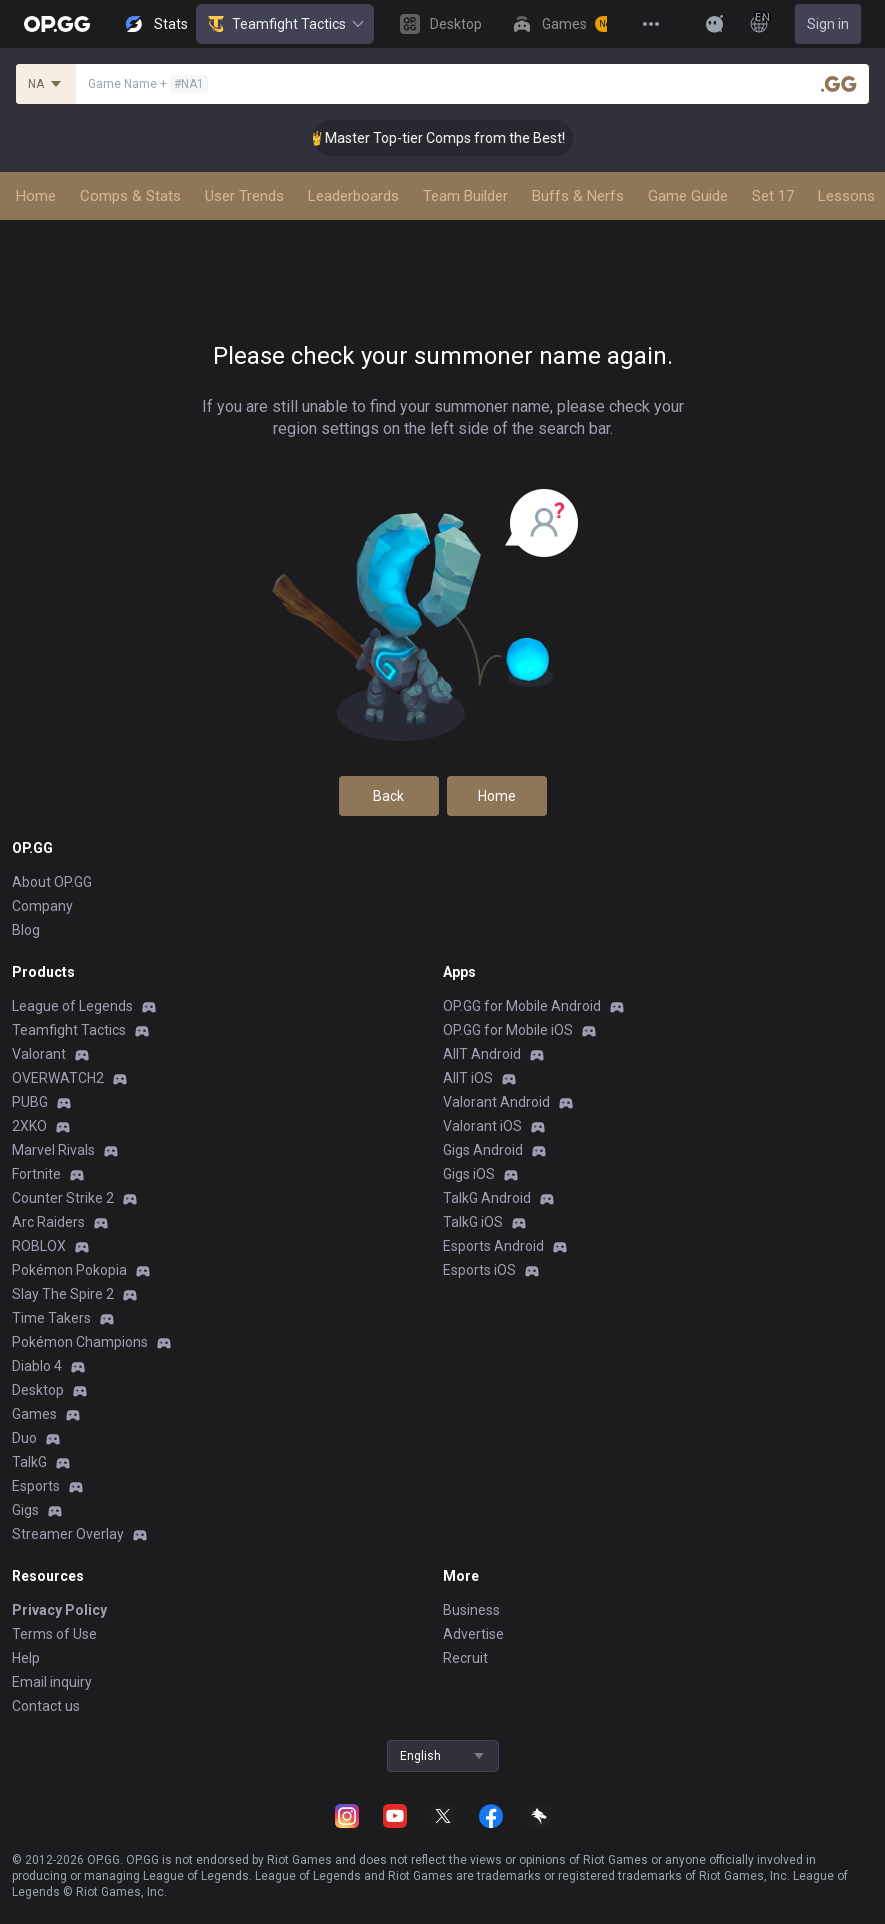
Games (34, 1414)
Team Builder (465, 196)
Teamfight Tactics (285, 24)
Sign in (828, 24)
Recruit (465, 1658)
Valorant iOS (482, 1126)
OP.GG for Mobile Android (522, 1006)
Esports (36, 1486)
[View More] (651, 24)
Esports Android (493, 1246)
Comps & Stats (130, 196)
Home (36, 196)
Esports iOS (479, 1270)
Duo (24, 1438)
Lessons (846, 196)
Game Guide (688, 196)
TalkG (29, 1462)
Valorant (39, 1054)
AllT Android (482, 1054)
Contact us (46, 1706)
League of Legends (72, 1006)
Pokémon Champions (80, 1342)
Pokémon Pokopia (69, 1270)
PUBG (30, 1102)
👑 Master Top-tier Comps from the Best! (465, 138)
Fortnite (36, 1174)
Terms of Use (54, 1634)
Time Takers (51, 1318)
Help (26, 1658)
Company (42, 906)
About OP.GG (52, 882)
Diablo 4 (37, 1366)
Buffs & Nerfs (578, 196)
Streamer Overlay (68, 1534)
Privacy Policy (59, 1610)
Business (471, 1610)
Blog (26, 930)
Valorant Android (496, 1102)
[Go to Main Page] (57, 24)
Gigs (25, 1510)
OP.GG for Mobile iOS (508, 1030)
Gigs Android (483, 1150)
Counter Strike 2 (63, 1198)
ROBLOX (39, 1246)
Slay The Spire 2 (63, 1294)
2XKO (29, 1126)
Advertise (473, 1634)
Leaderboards (353, 196)
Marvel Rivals (53, 1150)
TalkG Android (487, 1198)
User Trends (244, 196)
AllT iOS (468, 1078)
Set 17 (773, 196)
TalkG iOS (473, 1222)
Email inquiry (52, 1682)
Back (388, 796)
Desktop (38, 1390)
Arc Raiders (48, 1222)
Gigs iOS (469, 1174)
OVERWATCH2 (58, 1078)
